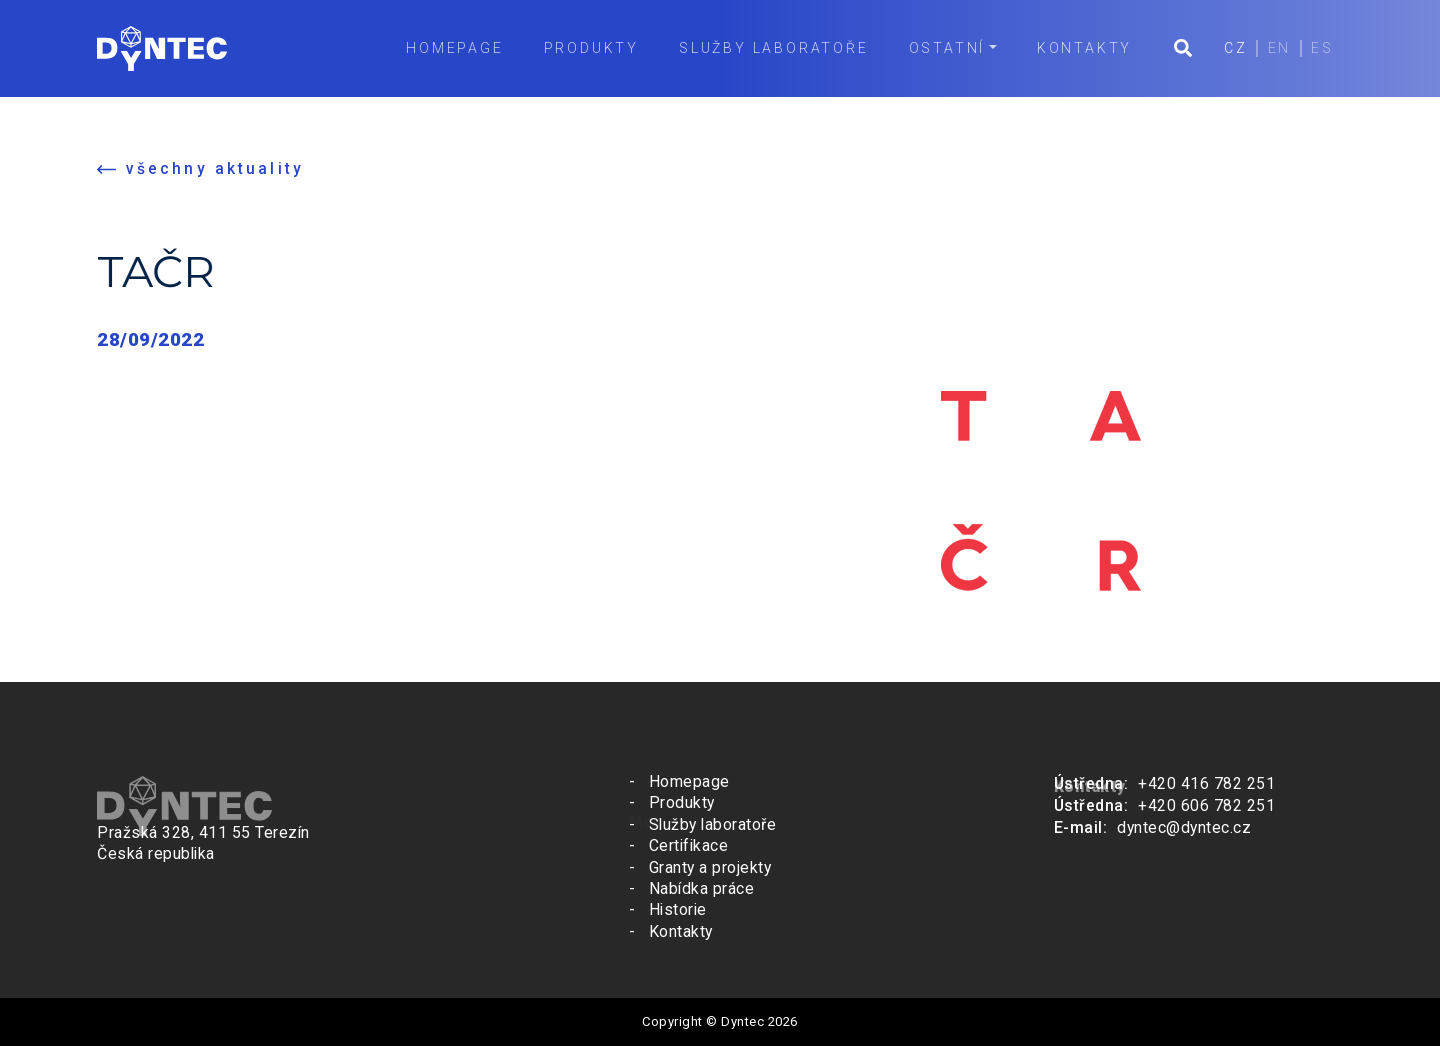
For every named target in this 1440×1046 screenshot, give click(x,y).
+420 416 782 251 (1206, 783)
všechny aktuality (215, 169)
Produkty (585, 48)
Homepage (449, 48)
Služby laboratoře (768, 48)
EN (1277, 48)
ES (1321, 48)
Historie (678, 910)
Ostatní (941, 48)
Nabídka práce (702, 889)
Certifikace (689, 846)
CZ (1231, 48)
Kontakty (1078, 48)
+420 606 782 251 (1206, 804)
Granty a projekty (710, 868)
